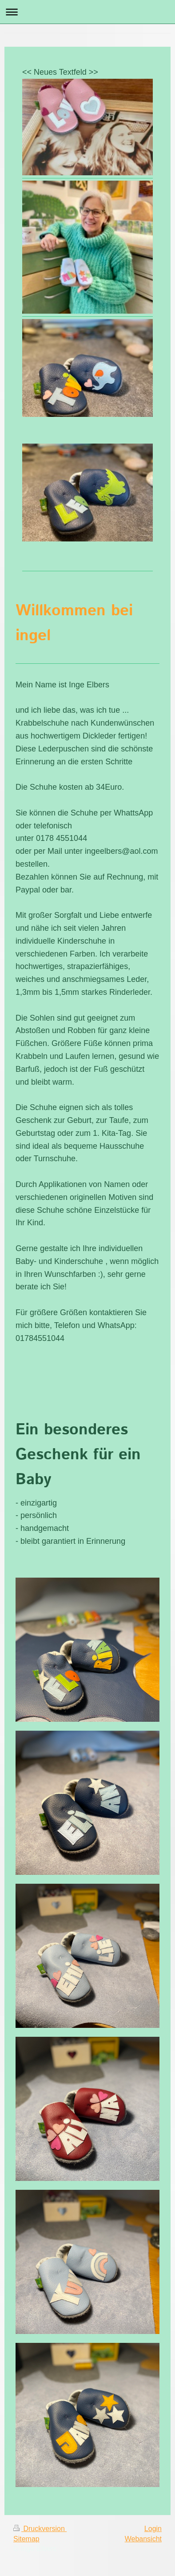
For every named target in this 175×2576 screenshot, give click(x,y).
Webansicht (143, 2539)
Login (153, 2528)
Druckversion (40, 2528)
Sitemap (26, 2539)
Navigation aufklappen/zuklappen (87, 11)
